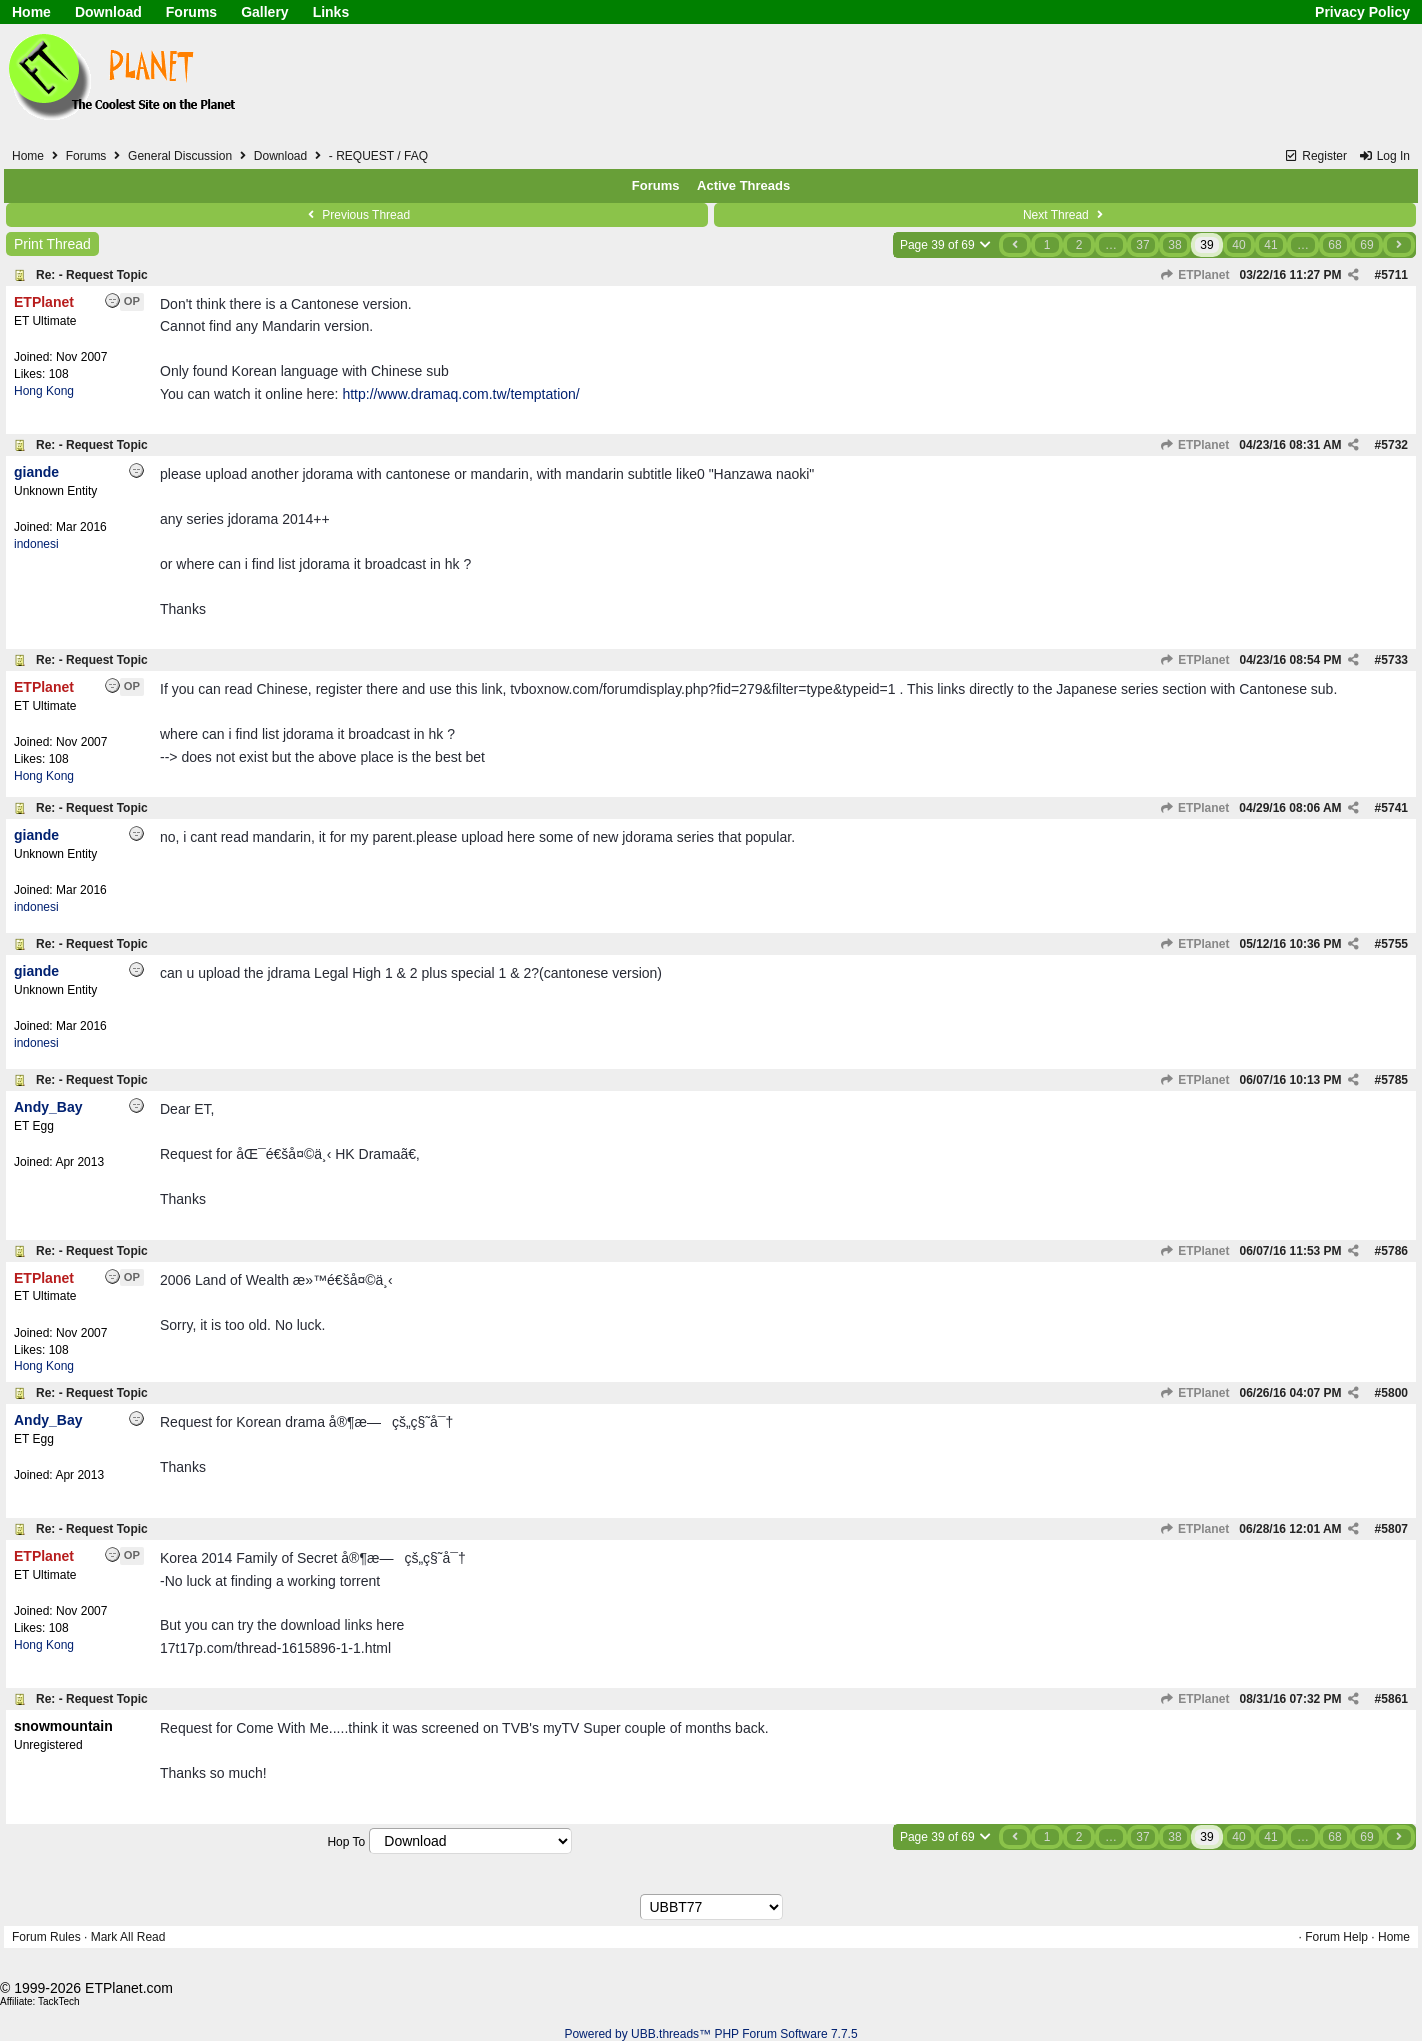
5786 (1394, 1251)
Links (331, 12)
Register (1315, 156)
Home (31, 12)
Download (108, 12)
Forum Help (1336, 1937)
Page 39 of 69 (946, 245)
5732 (1394, 445)
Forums (191, 12)
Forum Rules (46, 1937)
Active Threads (743, 185)
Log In (1384, 156)
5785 (1394, 1080)
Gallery (264, 12)
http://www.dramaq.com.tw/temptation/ (460, 394)
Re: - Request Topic (92, 275)
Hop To (346, 1842)
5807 (1394, 1529)
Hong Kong (44, 391)
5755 (1394, 944)
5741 (1394, 808)
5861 (1394, 1699)
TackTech (59, 2001)
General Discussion (180, 156)
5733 (1394, 660)
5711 (1394, 275)
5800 (1394, 1393)
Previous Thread (357, 215)
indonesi (36, 544)
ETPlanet (1195, 275)
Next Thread (1065, 215)
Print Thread (52, 244)
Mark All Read (128, 1937)
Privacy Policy (1362, 12)
